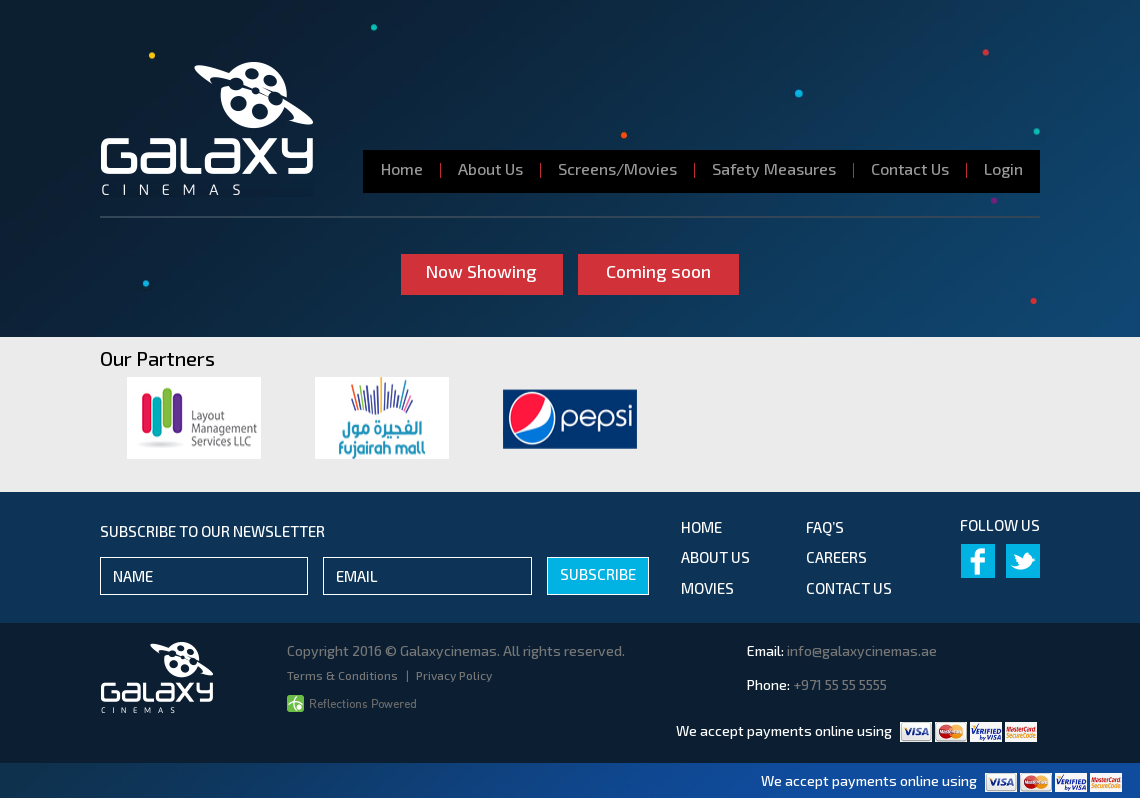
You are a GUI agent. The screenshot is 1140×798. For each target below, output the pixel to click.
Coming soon (659, 271)
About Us (490, 168)
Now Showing (482, 271)
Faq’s (825, 527)
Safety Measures (774, 168)
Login (1003, 168)
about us (715, 557)
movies (707, 588)
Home (402, 168)
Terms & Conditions (344, 675)
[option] (194, 418)
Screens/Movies (617, 168)
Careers (836, 557)
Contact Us (910, 168)
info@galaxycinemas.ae (862, 650)
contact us (849, 588)
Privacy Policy (454, 675)
